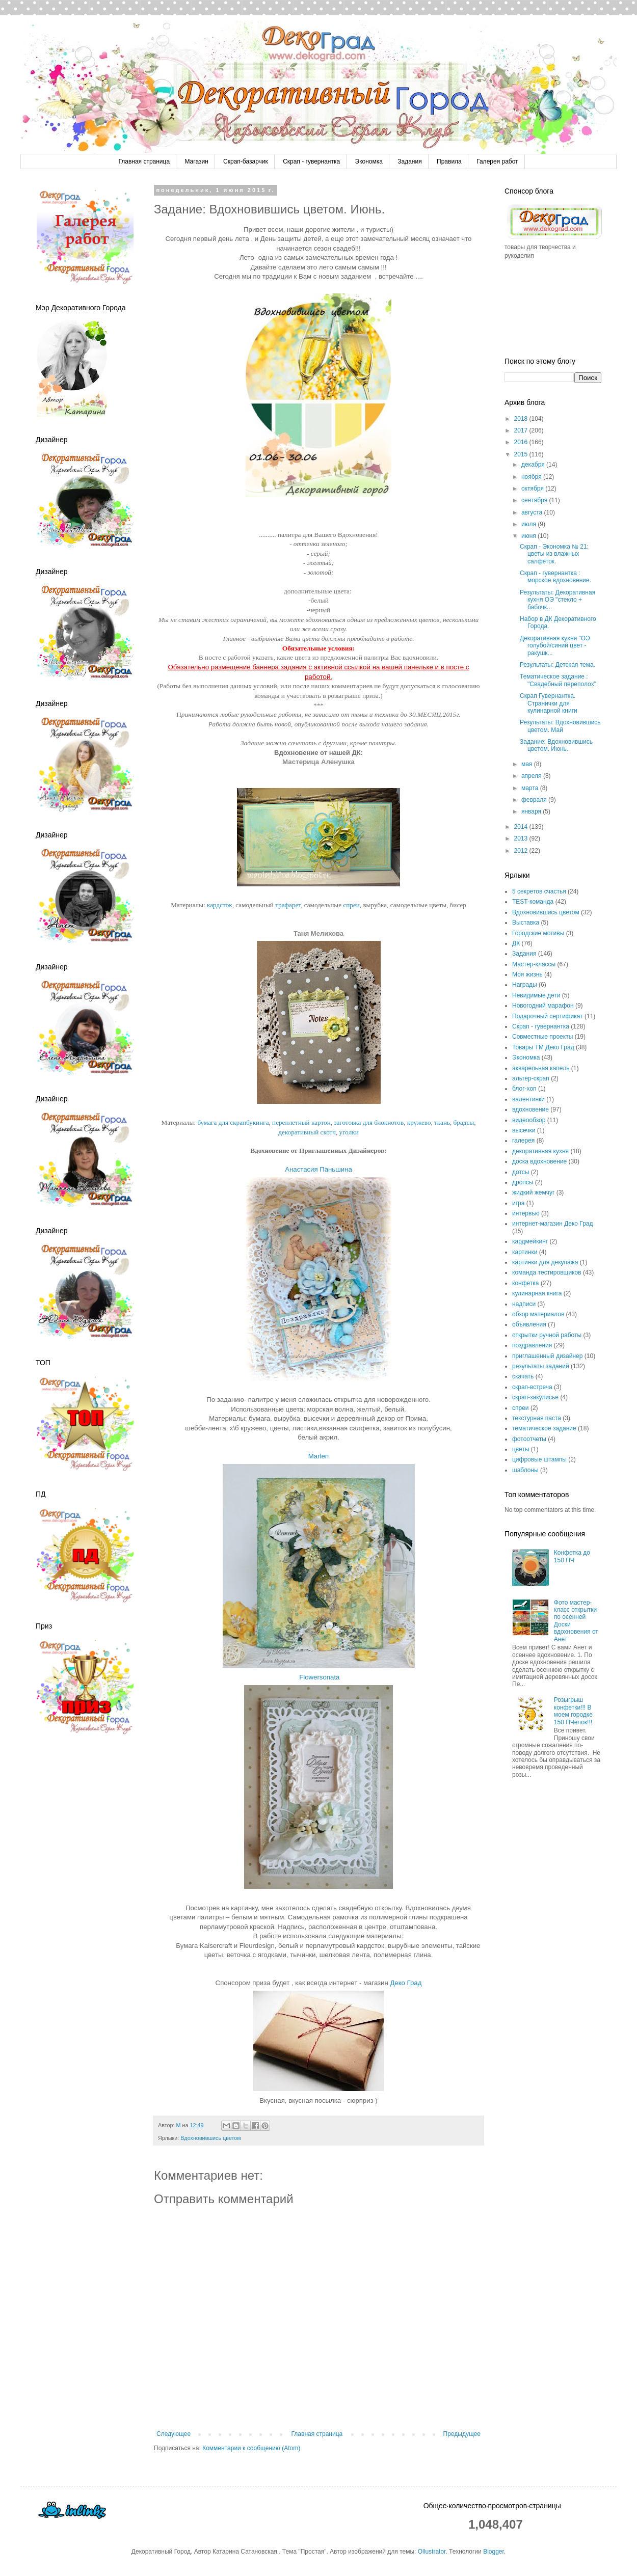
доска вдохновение (539, 1161)
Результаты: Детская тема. (557, 664)
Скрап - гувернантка (311, 161)
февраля (534, 799)
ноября (532, 476)
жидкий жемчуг (533, 1192)
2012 (521, 850)
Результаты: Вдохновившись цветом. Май (560, 726)
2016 (521, 442)
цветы (520, 1449)
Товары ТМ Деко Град (543, 1047)
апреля (532, 775)
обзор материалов (538, 1314)
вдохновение (530, 1109)
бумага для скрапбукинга (233, 1122)
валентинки (528, 1099)
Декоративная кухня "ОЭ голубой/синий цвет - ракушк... (555, 646)
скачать (523, 1376)
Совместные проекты (542, 1036)
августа (532, 512)
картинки (524, 1252)
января (532, 811)
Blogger (493, 2551)
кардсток (219, 905)
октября (533, 488)
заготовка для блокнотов (369, 1122)
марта (530, 788)
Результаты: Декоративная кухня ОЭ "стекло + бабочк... (557, 600)
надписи (524, 1304)
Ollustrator (432, 2551)
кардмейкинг (530, 1241)
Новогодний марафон (543, 1005)
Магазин (196, 161)
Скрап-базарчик (245, 161)
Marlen (318, 1456)
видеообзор (528, 1120)
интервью (526, 1213)
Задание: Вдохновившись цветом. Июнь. (556, 745)
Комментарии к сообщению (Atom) (251, 2448)
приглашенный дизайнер (547, 1356)
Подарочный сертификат (547, 1016)
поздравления (532, 1345)
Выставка (525, 922)
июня (529, 535)
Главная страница (144, 161)
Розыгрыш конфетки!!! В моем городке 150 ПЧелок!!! (573, 1710)
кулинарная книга (537, 1293)
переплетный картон (301, 1122)
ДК (516, 943)
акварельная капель (540, 1068)
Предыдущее (462, 2433)
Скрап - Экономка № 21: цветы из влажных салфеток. (554, 554)
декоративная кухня (540, 1151)
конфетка (525, 1283)
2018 (521, 418)
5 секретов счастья (539, 891)
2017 (521, 430)
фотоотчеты (529, 1439)
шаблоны (525, 1470)
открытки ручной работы (546, 1335)
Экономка (369, 161)
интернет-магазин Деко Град (552, 1223)
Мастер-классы (533, 964)
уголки (349, 1132)
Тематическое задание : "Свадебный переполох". (559, 680)
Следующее (173, 2433)
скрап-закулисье (535, 1397)
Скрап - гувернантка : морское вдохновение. (555, 577)
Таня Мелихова (318, 933)
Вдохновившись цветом (210, 2138)
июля (529, 524)
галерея (523, 1140)
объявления (529, 1324)
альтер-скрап (530, 1078)
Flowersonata (319, 1677)
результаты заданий (540, 1366)
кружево (419, 1122)
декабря (533, 464)
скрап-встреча (532, 1387)
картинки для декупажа (545, 1262)
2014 (521, 826)
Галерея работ (497, 161)
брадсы (464, 1122)
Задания (409, 161)
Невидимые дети (536, 995)
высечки (523, 1130)
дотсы (520, 1172)
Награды (524, 984)
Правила (449, 161)
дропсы (522, 1182)
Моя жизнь (527, 974)
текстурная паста (536, 1418)
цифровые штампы (539, 1459)
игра (518, 1203)
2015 (521, 454)
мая (527, 764)
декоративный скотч (307, 1132)
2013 (521, 838)
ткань (442, 1122)
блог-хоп (524, 1088)
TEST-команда (532, 901)
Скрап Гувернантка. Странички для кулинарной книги (548, 703)
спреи (351, 905)
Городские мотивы (538, 933)
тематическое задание (544, 1428)
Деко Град (405, 1983)
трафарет (288, 905)
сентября (535, 500)
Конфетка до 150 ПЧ (572, 1556)
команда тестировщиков (546, 1272)
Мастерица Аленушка (318, 762)
